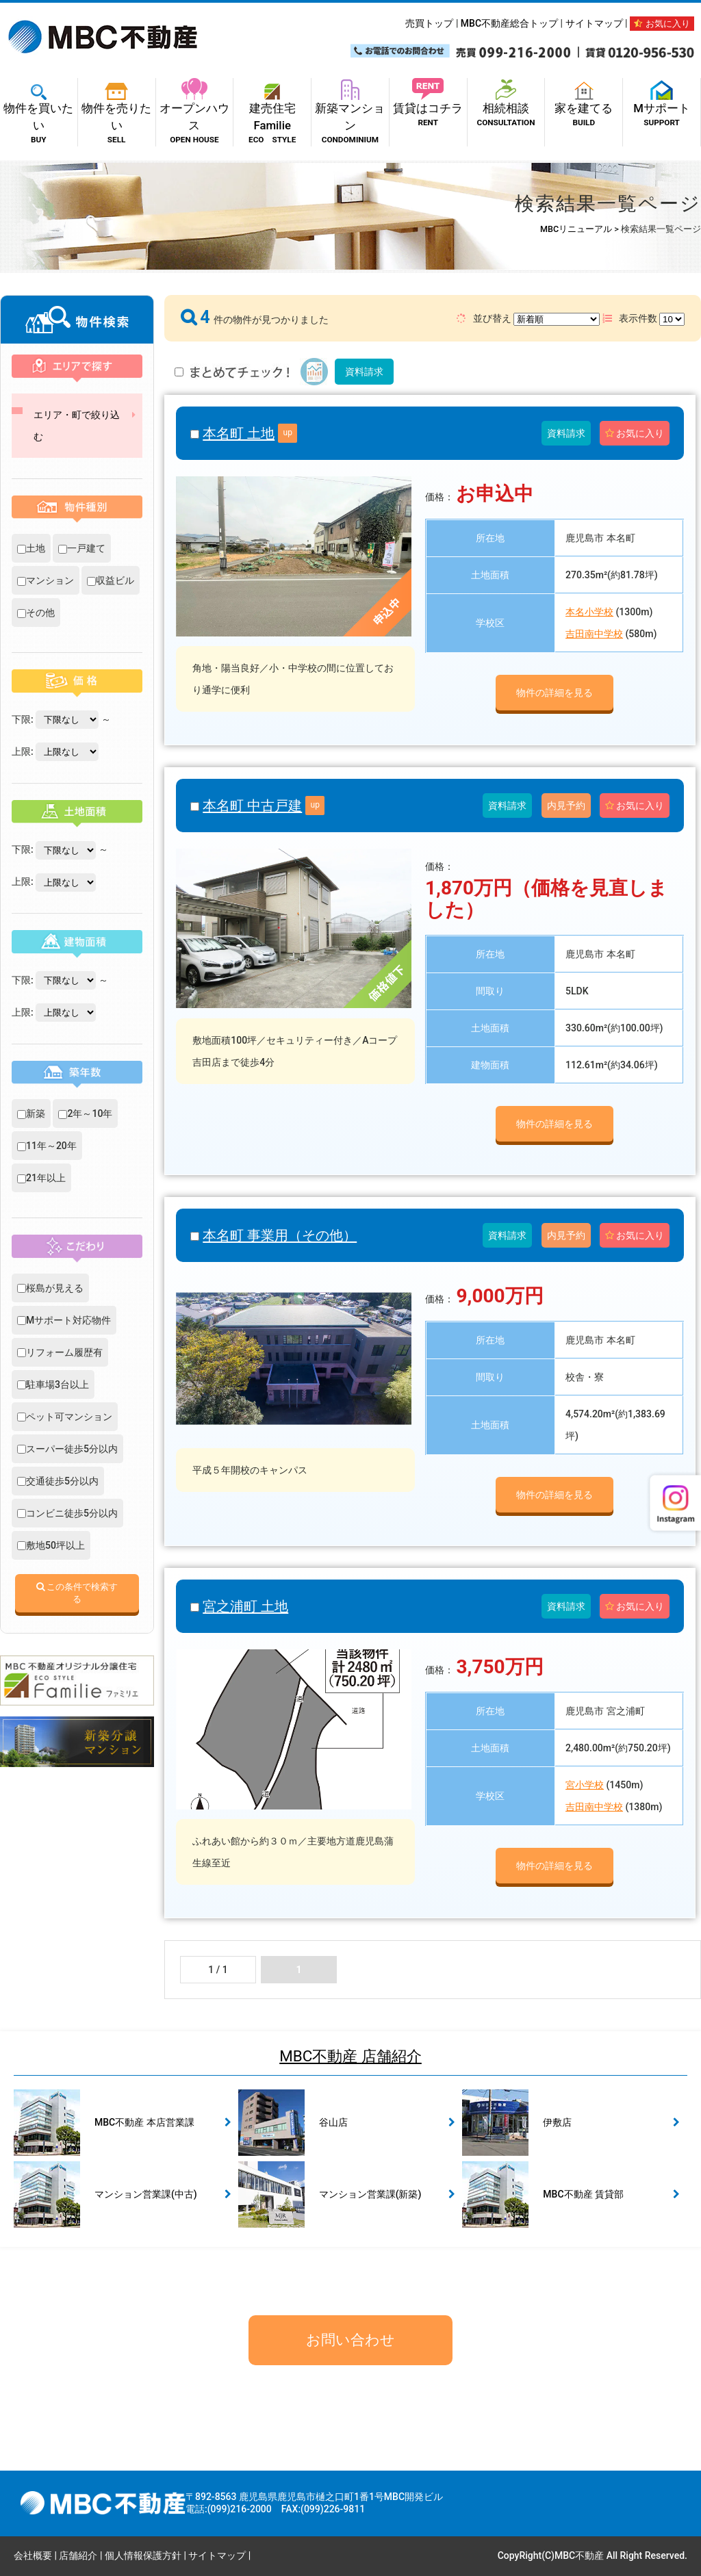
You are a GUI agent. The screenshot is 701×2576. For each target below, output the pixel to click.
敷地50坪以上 (51, 1545)
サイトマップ (594, 23)
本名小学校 (589, 611)
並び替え (528, 319)
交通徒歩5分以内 (58, 1481)
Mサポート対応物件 (64, 1320)
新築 (31, 1113)
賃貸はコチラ (428, 106)
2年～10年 (85, 1113)
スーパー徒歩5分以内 (67, 1448)
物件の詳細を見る (554, 692)
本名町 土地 (239, 433)
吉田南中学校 (594, 633)
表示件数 (643, 319)
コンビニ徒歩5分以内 (67, 1513)
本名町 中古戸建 (252, 805)
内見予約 (566, 805)
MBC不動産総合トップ (509, 23)
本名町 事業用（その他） (280, 1235)
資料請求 (364, 371)
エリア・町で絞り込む (77, 425)
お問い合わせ (350, 2340)
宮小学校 (584, 1784)
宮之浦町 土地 (245, 1606)
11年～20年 (47, 1145)
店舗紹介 (78, 2555)
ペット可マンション (64, 1416)
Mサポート (661, 106)
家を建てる (583, 106)
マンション (45, 580)
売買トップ (429, 23)
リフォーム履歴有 (60, 1352)
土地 (31, 548)
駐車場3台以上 (53, 1384)
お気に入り (662, 23)
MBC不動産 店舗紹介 (350, 2056)
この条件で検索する (77, 1593)
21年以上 (41, 1177)
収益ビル (110, 580)
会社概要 (33, 2555)
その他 (36, 612)
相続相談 (506, 106)
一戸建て (81, 548)
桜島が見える (50, 1288)
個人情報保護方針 (143, 2555)
